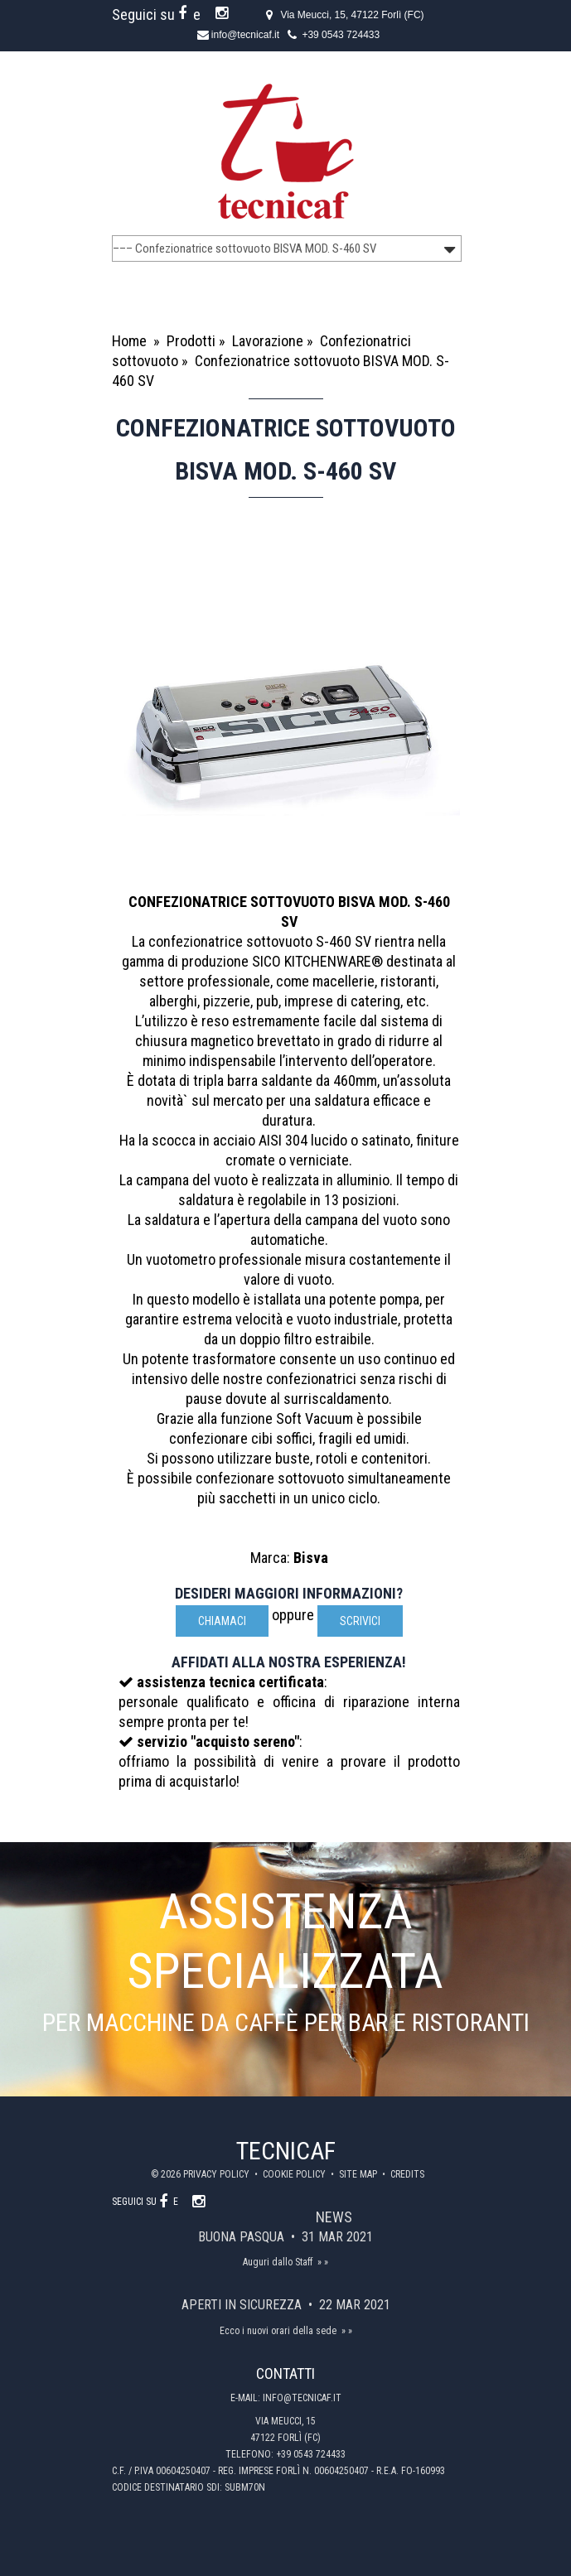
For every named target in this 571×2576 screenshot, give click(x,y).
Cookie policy (295, 2174)
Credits (407, 2174)
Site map (359, 2174)
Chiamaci (222, 1621)
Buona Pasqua (243, 2237)
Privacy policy (217, 2174)
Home (129, 341)
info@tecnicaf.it (245, 35)
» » (322, 2262)
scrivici (360, 1621)
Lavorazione (267, 341)
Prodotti (191, 341)
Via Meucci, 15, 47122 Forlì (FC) (351, 15)
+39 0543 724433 (341, 35)
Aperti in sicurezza (243, 2305)
